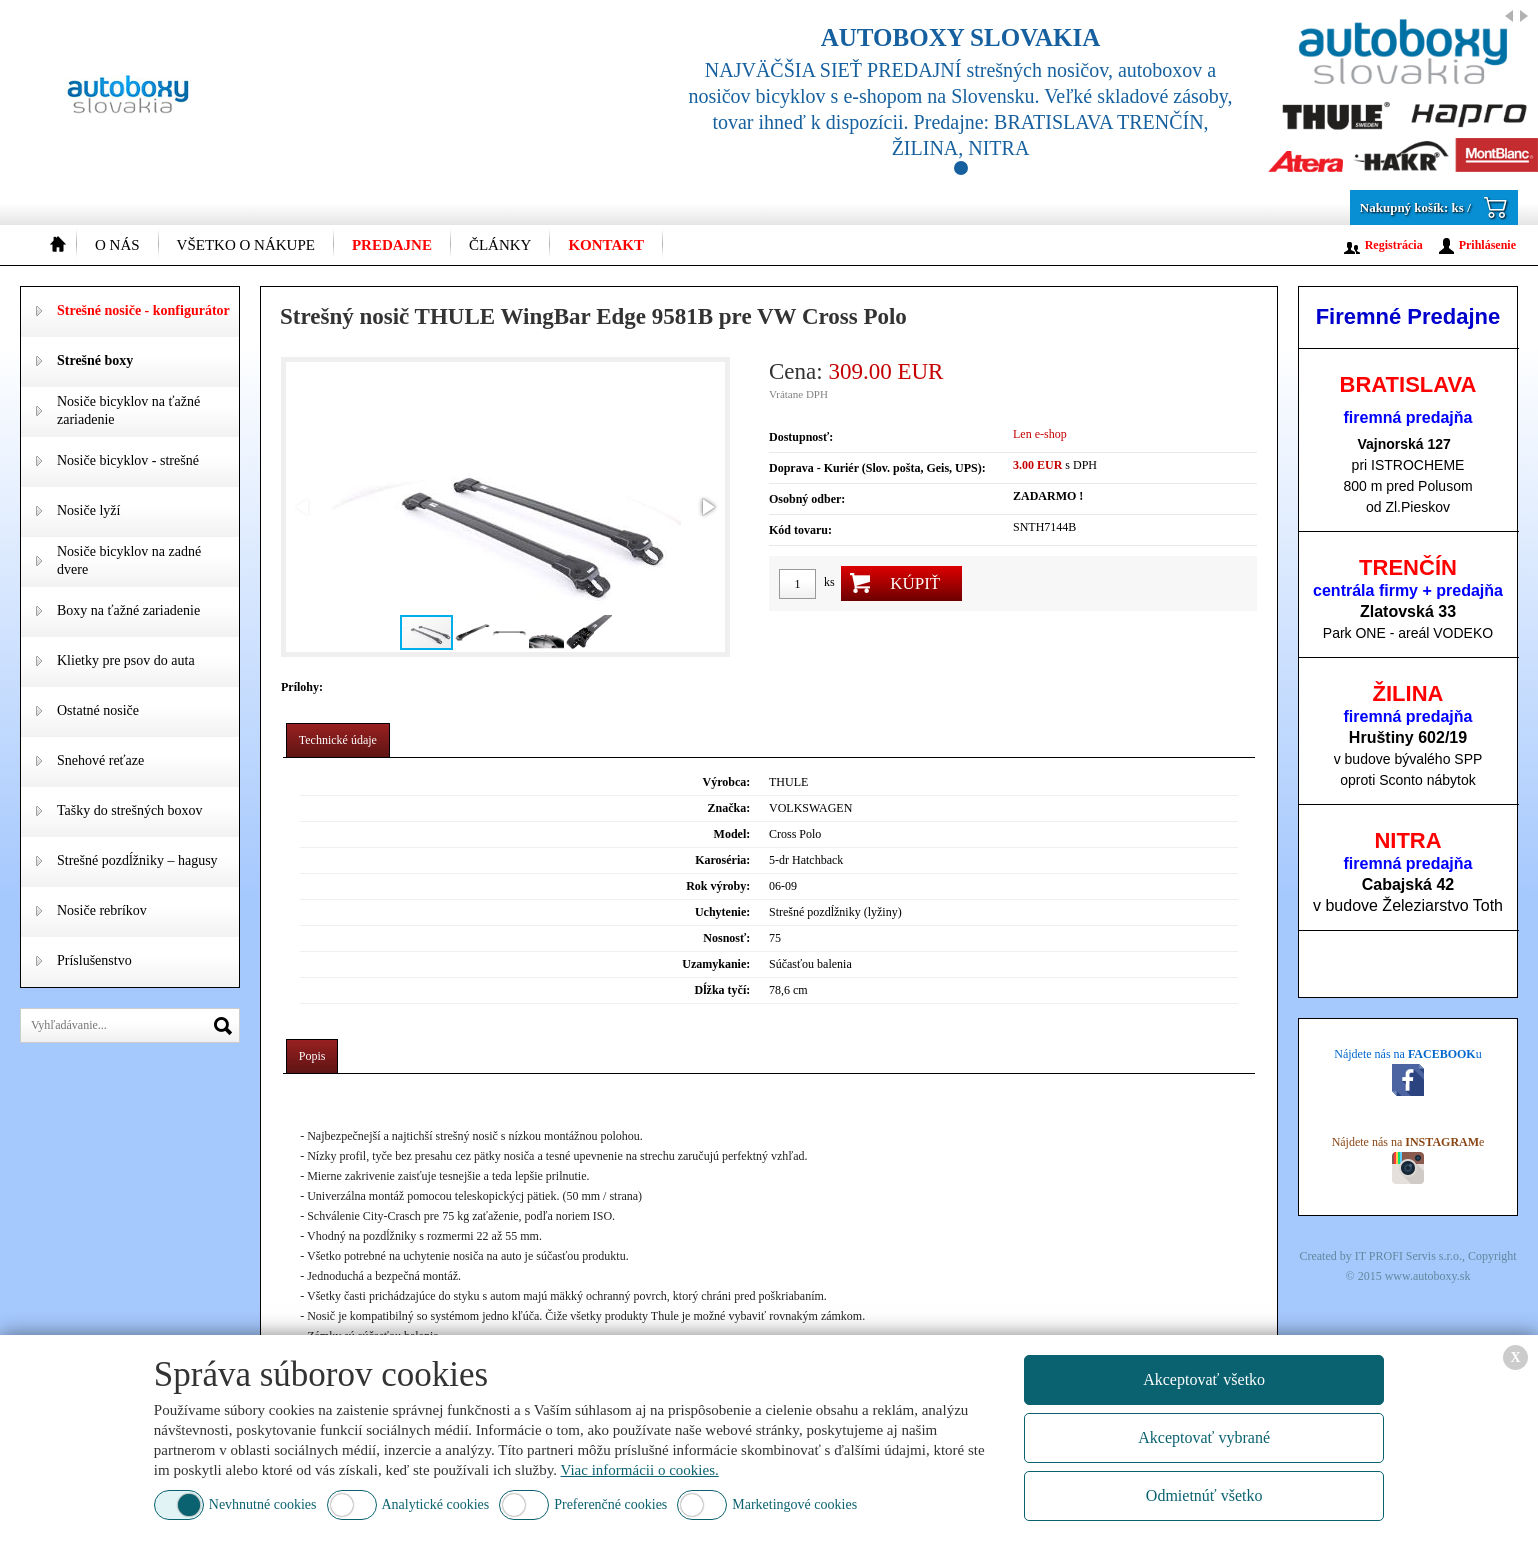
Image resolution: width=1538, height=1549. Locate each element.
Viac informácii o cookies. (640, 1470)
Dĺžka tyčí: (723, 990)
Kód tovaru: (800, 530)
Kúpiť (915, 583)
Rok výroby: (718, 886)
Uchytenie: (722, 912)
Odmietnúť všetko (1204, 1495)
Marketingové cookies (794, 1504)
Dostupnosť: (801, 437)
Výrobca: (726, 782)
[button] (707, 507)
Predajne (392, 245)
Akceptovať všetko (1204, 1379)
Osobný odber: (807, 499)
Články (500, 245)
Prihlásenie (1487, 245)
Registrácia (1394, 245)
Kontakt (606, 245)
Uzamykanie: (716, 964)
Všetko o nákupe (246, 245)
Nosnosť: (726, 938)
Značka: (729, 808)
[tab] (338, 740)
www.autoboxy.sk (1428, 1276)
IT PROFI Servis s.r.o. (1408, 1256)
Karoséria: (722, 860)
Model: (732, 834)
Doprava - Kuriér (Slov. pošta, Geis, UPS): (877, 468)
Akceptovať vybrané (1204, 1437)
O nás (117, 245)
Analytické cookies (436, 1504)
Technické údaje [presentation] (338, 740)
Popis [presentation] (312, 1056)
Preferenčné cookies (610, 1504)
